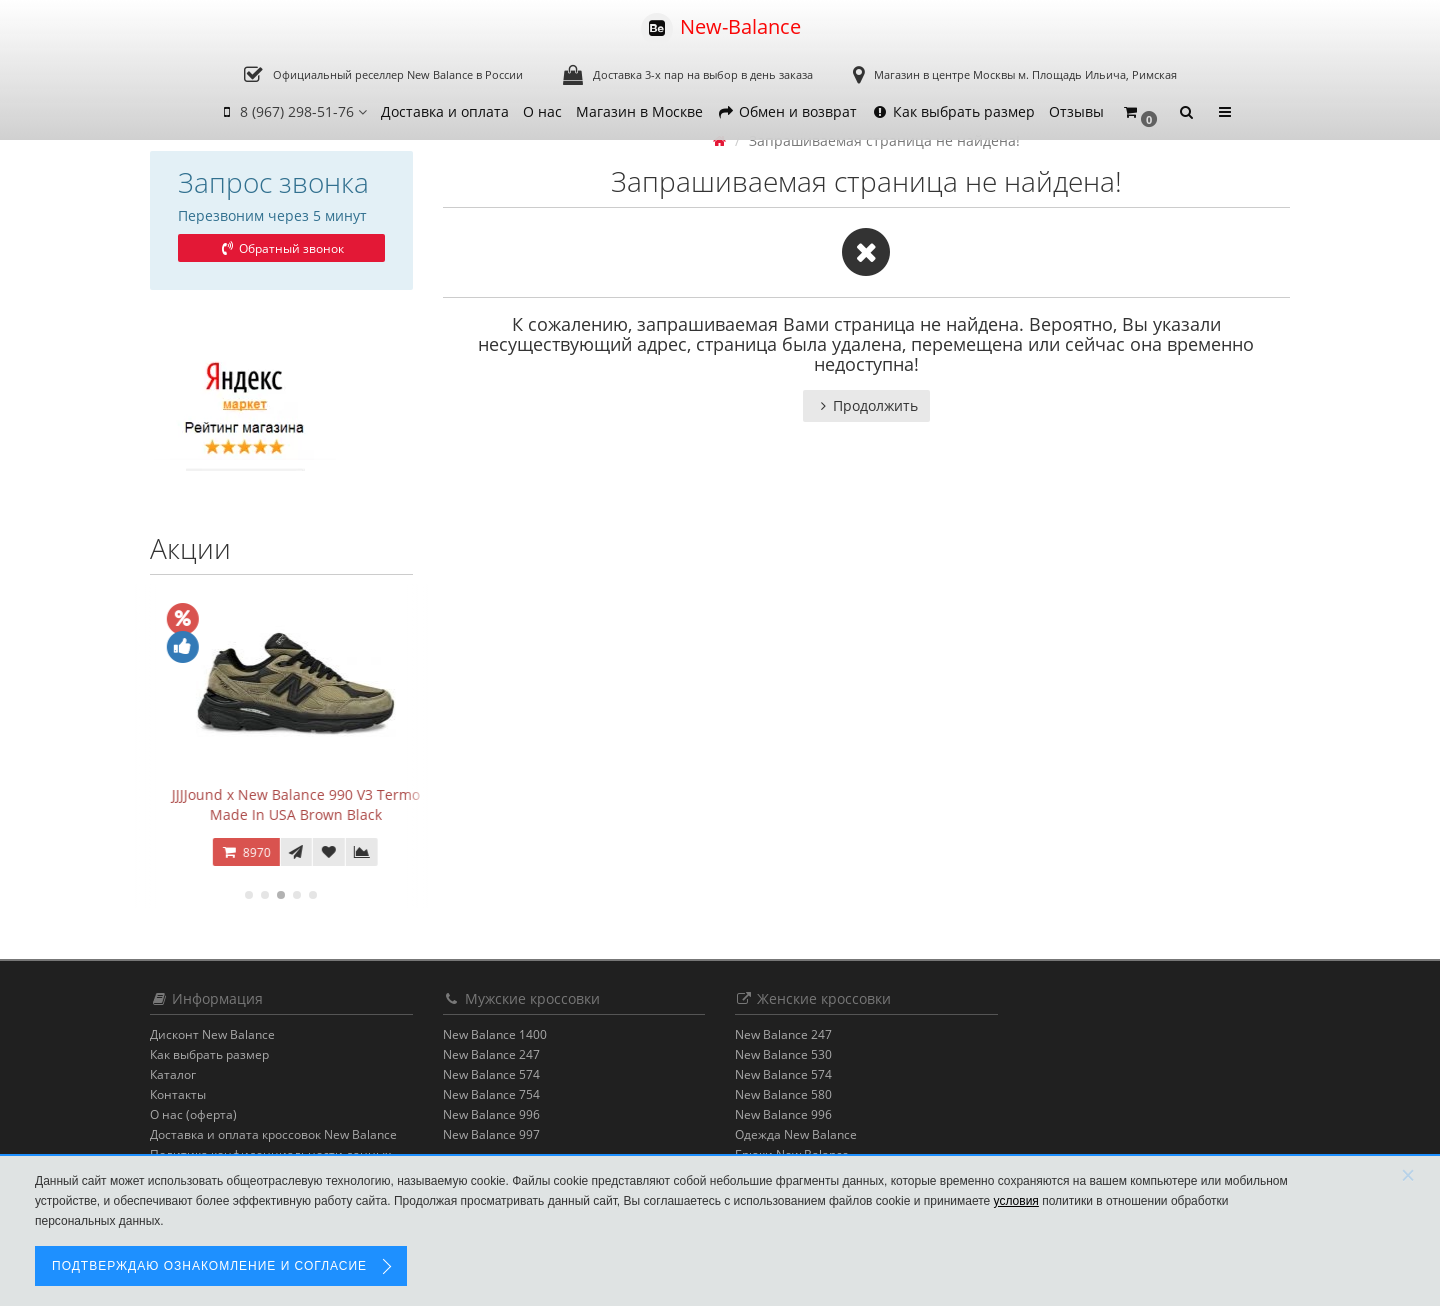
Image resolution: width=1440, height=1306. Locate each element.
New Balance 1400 (495, 1034)
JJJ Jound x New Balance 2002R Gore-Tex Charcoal (281, 804)
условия (1016, 1201)
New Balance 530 (783, 1054)
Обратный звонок (281, 248)
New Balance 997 (491, 1134)
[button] (1139, 112)
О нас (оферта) (193, 1114)
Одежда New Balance (796, 1134)
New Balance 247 (491, 1054)
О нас (542, 111)
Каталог (173, 1074)
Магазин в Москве (639, 111)
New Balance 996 (491, 1114)
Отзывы (1076, 111)
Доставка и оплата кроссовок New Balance (273, 1134)
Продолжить (866, 405)
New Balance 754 (491, 1094)
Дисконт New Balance (212, 1034)
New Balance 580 (783, 1094)
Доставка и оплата (445, 111)
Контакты (178, 1094)
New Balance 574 (491, 1074)
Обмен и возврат (787, 111)
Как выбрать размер (953, 111)
